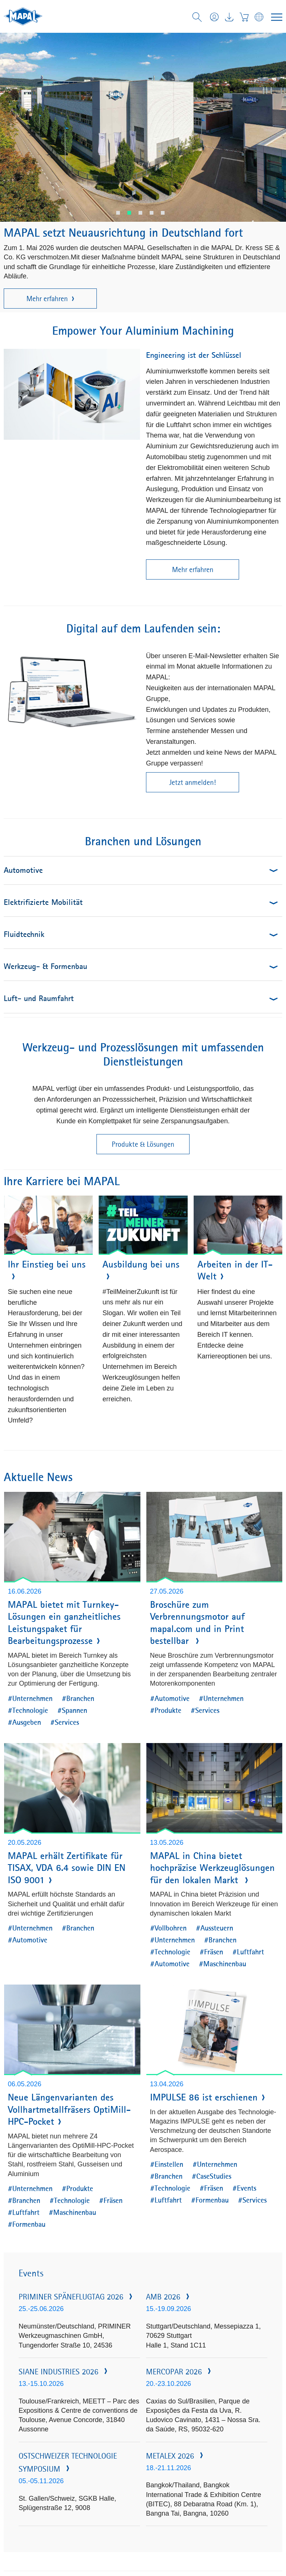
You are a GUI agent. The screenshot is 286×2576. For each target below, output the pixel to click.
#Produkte (165, 1710)
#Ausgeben (24, 1722)
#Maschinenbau (222, 1963)
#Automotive (170, 1698)
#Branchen (78, 1698)
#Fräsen (211, 1951)
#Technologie (28, 1710)
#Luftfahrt (248, 1951)
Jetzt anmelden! (192, 782)
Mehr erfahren (50, 298)
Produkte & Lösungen (143, 1144)
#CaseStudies (211, 2176)
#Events (244, 2188)
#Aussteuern (214, 1927)
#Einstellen (166, 2164)
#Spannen (72, 1710)
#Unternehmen (30, 1698)
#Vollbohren (168, 1927)
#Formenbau (26, 2224)
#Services (64, 1722)
